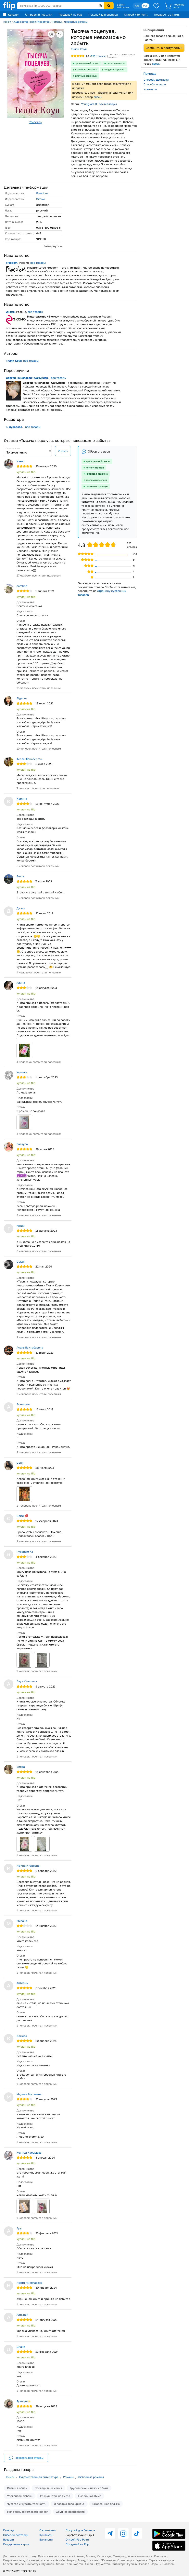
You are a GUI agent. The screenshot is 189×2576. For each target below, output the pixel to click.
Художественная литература (31, 21)
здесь (97, 97)
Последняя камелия (48, 2488)
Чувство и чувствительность (26, 2503)
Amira (20, 876)
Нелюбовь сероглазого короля (27, 2511)
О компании (47, 2530)
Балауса (22, 1144)
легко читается (116, 63)
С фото (63, 451)
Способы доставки (156, 79)
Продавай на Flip (70, 14)
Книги (7, 21)
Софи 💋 (22, 1515)
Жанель (22, 1072)
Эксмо (40, 199)
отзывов (98, 56)
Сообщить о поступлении (164, 47)
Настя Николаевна (29, 2282)
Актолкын (23, 1404)
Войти (120, 4)
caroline (22, 586)
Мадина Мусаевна (29, 2094)
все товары (38, 262)
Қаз (137, 5)
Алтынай (22, 2314)
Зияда (21, 1766)
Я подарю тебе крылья (69, 2503)
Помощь (8, 2530)
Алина (21, 982)
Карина (22, 798)
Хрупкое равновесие (70, 2511)
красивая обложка (86, 69)
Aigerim (22, 698)
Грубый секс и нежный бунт (89, 2488)
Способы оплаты (155, 84)
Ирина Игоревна (28, 1865)
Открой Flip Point (136, 14)
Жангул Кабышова (29, 2152)
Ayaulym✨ (24, 2401)
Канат (21, 461)
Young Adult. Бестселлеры (99, 104)
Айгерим (22, 1983)
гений (21, 1225)
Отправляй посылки (38, 14)
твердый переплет (114, 69)
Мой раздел (123, 7)
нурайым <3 (25, 1551)
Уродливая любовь (19, 2496)
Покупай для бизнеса (103, 14)
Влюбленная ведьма (106, 2503)
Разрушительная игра (55, 2496)
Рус (145, 5)
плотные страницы (86, 75)
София (21, 1261)
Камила (22, 2036)
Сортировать (13, 448)
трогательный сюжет (87, 63)
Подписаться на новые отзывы (121, 56)
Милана (22, 1920)
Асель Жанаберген (29, 759)
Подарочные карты (167, 14)
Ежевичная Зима (89, 2496)
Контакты (150, 89)
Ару (19, 2228)
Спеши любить (17, 2488)
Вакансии (46, 2539)
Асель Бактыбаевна (30, 1347)
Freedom (42, 193)
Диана (21, 908)
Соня (20, 1462)
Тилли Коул (79, 49)
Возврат (8, 2539)
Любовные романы (75, 21)
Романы (57, 21)
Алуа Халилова (27, 1681)
